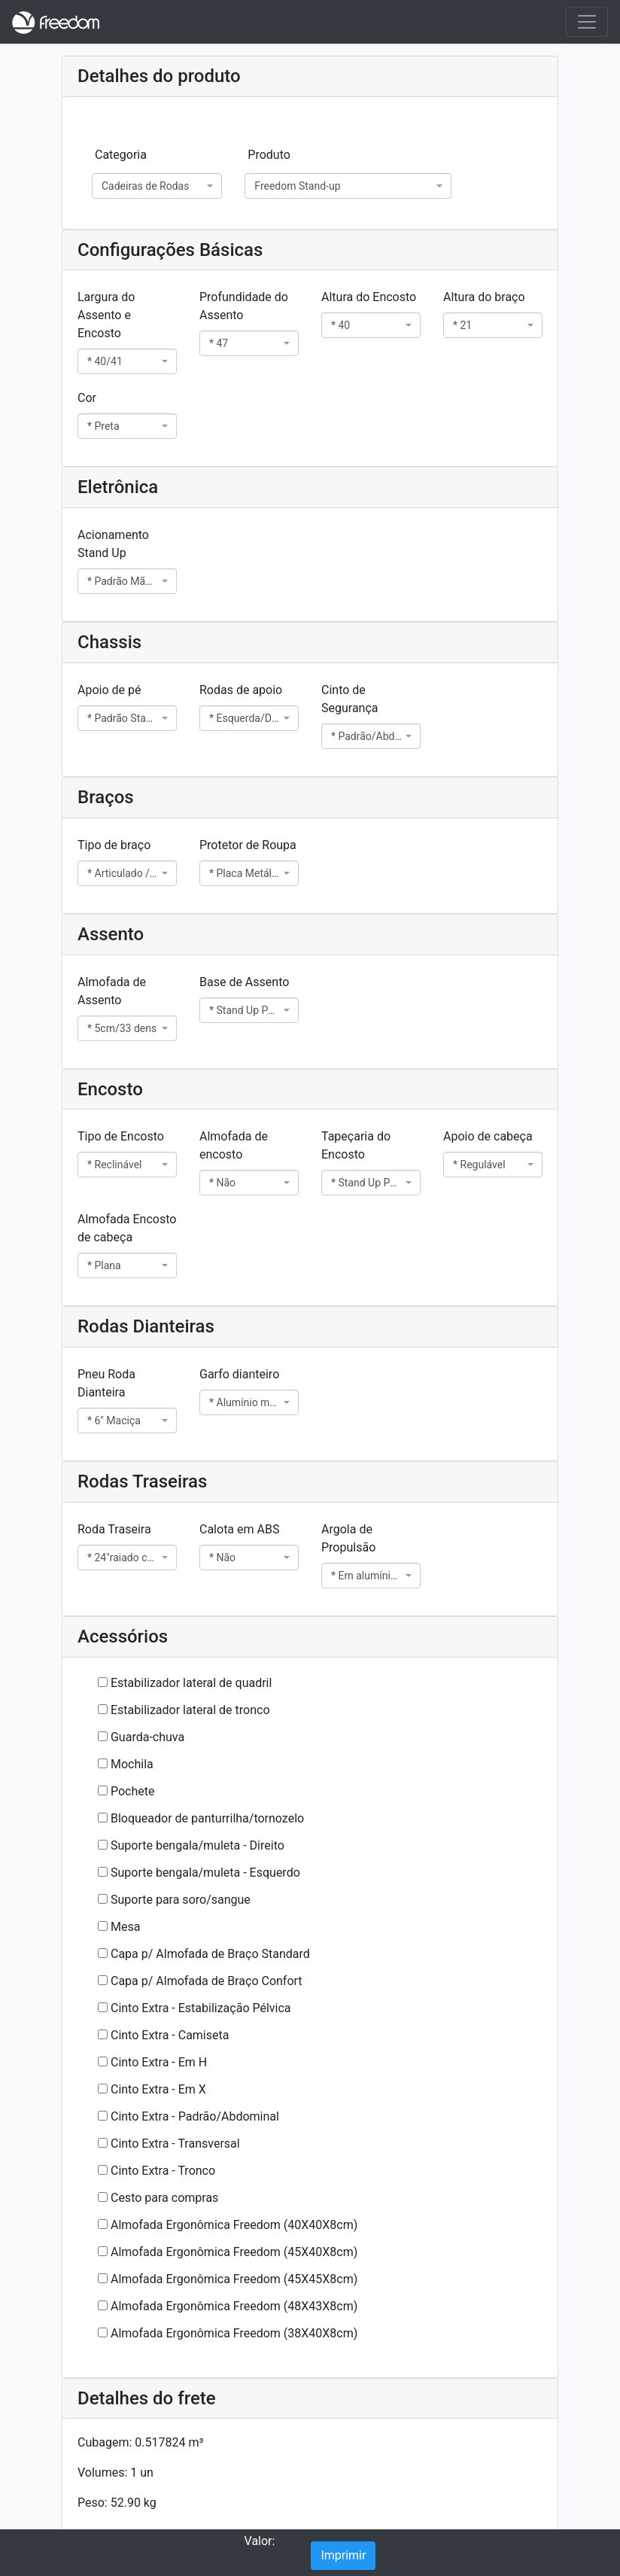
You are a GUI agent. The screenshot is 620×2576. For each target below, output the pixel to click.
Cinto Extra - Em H (159, 2062)
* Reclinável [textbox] (114, 1165)
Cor (87, 398)
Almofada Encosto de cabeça (127, 1228)
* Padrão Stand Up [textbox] (122, 718)
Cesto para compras (164, 2198)
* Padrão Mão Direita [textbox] (122, 581)
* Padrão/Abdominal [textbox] (366, 736)
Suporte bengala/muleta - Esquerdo (205, 1872)
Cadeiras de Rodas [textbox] (145, 186)
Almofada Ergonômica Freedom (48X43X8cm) (234, 2306)
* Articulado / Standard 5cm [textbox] (122, 873)
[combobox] (157, 186)
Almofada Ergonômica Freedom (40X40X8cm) (234, 2225)
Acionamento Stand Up (113, 544)
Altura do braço (484, 297)
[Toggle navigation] (587, 22)
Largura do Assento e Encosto (106, 315)
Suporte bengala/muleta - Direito (197, 1845)
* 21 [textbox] (462, 325)
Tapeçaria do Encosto (356, 1145)
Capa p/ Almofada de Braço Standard (210, 1954)
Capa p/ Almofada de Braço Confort (206, 1981)
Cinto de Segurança (349, 699)
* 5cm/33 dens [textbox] (122, 1028)
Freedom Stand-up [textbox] (297, 186)
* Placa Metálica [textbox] (244, 873)
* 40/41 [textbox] (105, 361)
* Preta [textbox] (103, 426)
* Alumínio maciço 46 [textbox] (244, 1402)
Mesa (125, 1927)
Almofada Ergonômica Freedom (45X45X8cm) (234, 2279)
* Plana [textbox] (104, 1265)
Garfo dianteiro (239, 1374)
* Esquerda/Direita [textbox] (244, 718)
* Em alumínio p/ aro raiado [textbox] (366, 1576)
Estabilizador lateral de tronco (190, 1710)
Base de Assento (244, 982)
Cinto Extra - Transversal (175, 2143)
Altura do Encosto (368, 297)
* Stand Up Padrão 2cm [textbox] (366, 1183)
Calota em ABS (239, 1529)
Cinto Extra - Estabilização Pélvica (201, 2008)
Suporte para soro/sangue (181, 1899)
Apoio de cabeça (488, 1136)
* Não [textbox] (222, 1183)
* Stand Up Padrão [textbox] (244, 1010)
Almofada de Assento (112, 991)
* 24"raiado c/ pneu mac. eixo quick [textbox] (122, 1557)
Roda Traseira (114, 1529)
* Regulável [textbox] (479, 1165)
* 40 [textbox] (340, 325)
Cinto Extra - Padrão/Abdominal (195, 2116)
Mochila (132, 1764)
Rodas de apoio (240, 690)
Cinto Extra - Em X (158, 2089)
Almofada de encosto (233, 1145)
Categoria (121, 155)
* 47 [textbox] (218, 343)
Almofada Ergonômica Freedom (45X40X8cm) (234, 2252)
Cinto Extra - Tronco (163, 2170)
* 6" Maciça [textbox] (114, 1420)
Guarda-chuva (147, 1737)
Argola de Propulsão (348, 1538)
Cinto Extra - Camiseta (170, 2035)
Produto (269, 155)
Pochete (133, 1791)
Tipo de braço (114, 845)
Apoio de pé (109, 690)
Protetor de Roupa (247, 845)
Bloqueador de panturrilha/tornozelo (207, 1818)
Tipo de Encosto (121, 1136)
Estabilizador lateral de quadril (191, 1683)
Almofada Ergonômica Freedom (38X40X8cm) (234, 2333)
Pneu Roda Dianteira (106, 1383)
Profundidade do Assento (243, 306)
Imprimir (343, 2555)
